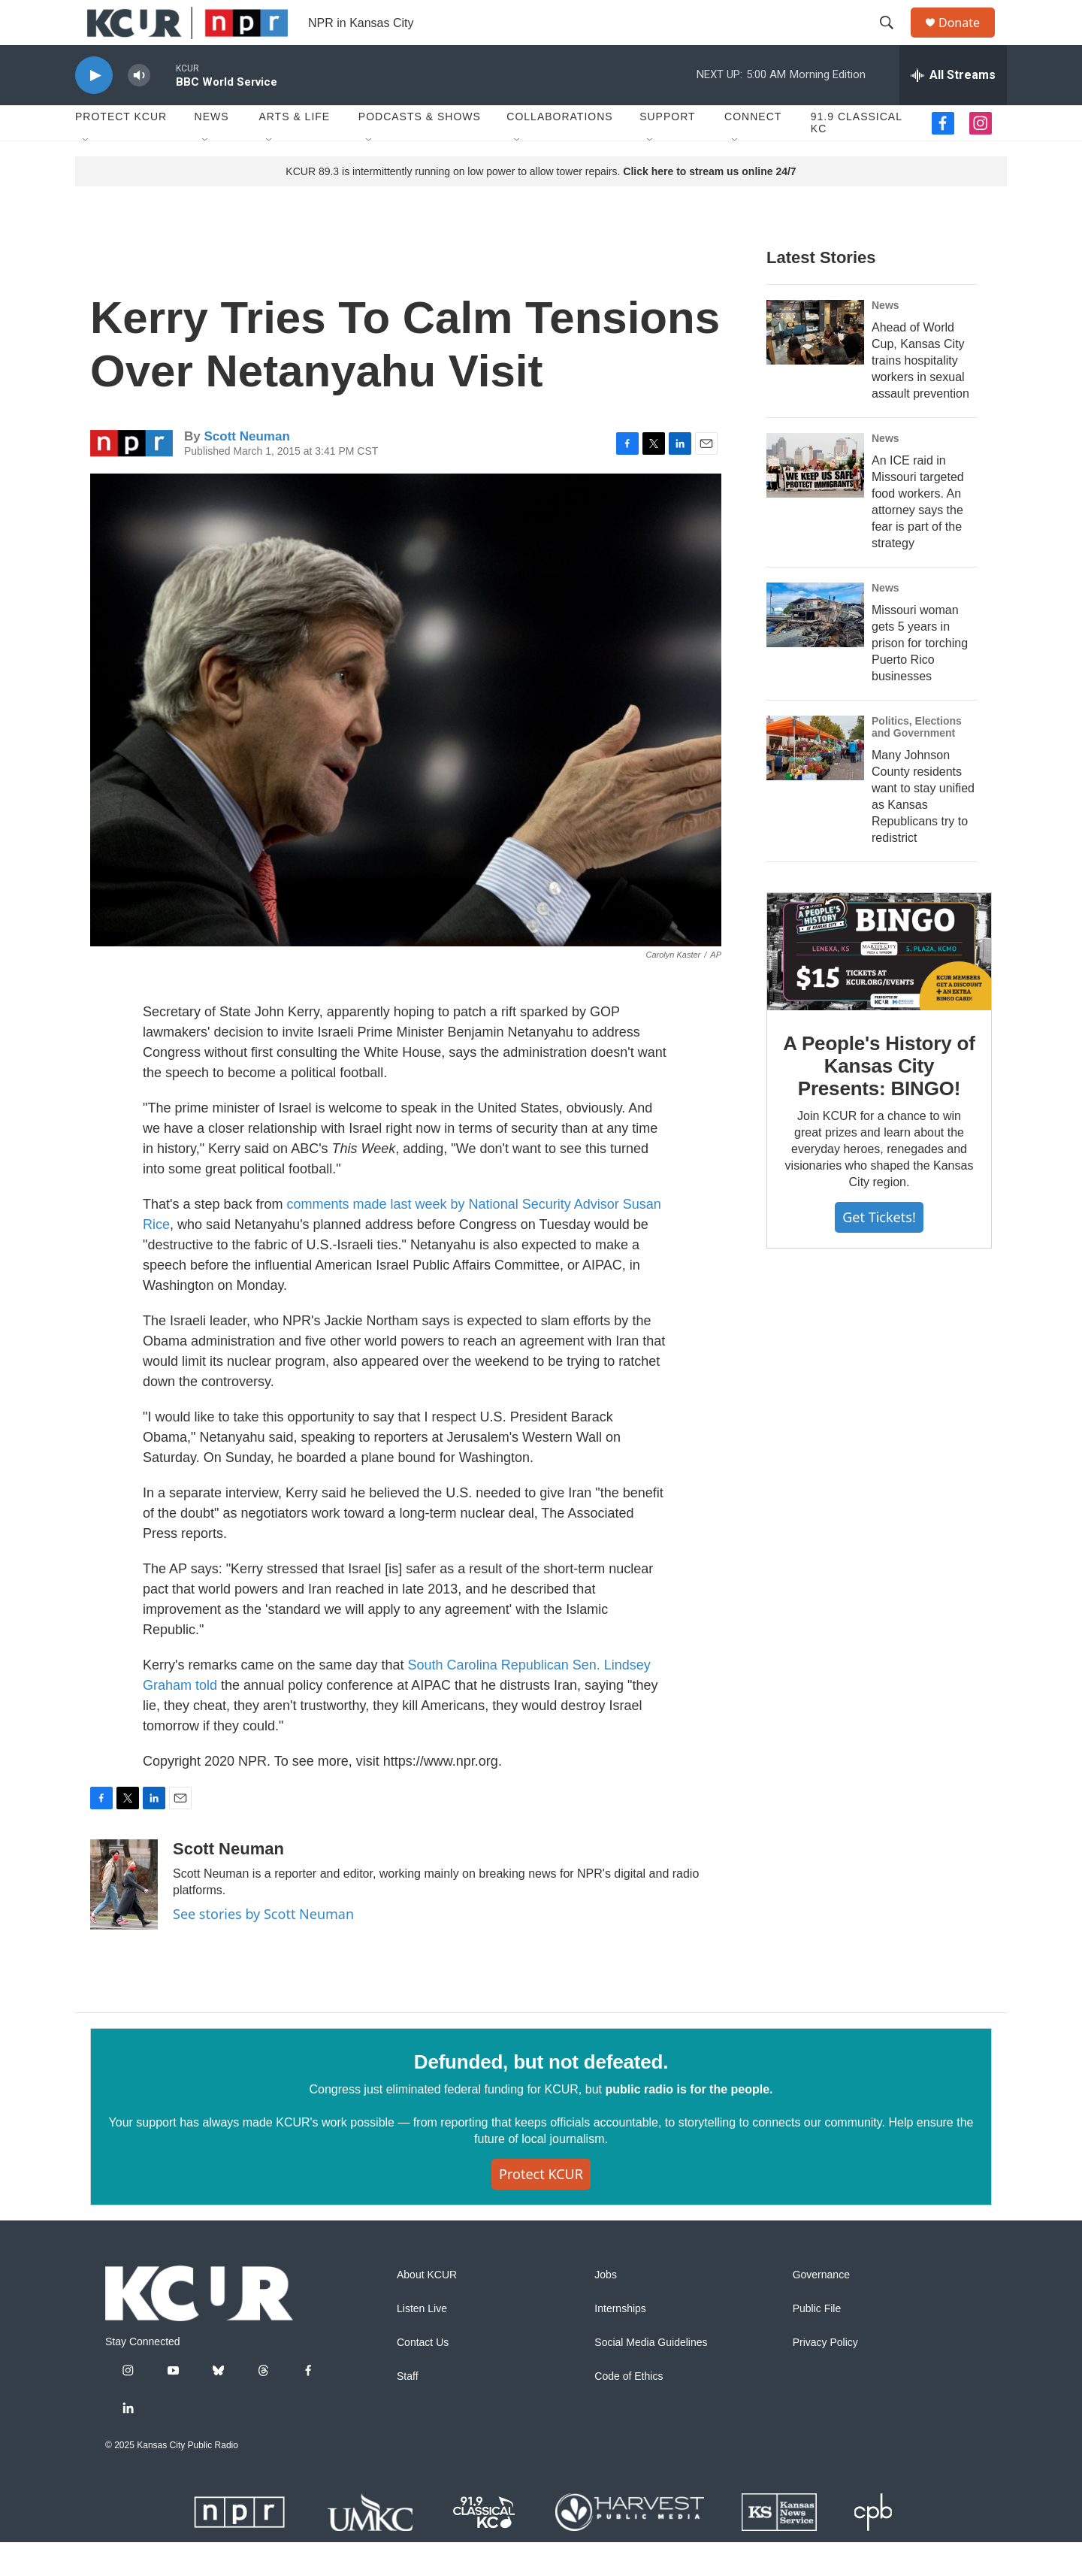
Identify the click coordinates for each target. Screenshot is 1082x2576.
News (212, 150)
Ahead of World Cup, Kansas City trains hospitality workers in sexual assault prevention (920, 394)
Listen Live (422, 2342)
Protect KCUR (121, 150)
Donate (968, 39)
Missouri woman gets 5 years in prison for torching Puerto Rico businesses (920, 676)
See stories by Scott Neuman (263, 1948)
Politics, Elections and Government (917, 761)
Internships (619, 2342)
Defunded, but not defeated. (541, 2095)
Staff (408, 2410)
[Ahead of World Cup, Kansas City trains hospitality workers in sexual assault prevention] (815, 366)
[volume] (139, 109)
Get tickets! (878, 1251)
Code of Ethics (628, 2410)
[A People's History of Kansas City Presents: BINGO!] (879, 985)
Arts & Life (294, 150)
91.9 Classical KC (856, 156)
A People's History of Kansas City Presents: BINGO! (879, 1100)
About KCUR (427, 2308)
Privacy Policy (825, 2376)
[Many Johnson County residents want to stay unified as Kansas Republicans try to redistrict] (815, 781)
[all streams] (953, 109)
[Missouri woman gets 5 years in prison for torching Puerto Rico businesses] (815, 648)
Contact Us (423, 2376)
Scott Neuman (246, 470)
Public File (817, 2342)
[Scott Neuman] (124, 1918)
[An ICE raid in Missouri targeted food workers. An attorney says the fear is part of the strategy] (815, 499)
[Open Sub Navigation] (86, 174)
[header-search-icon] (893, 40)
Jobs (605, 2308)
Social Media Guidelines (650, 2376)
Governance (821, 2308)
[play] (94, 109)
